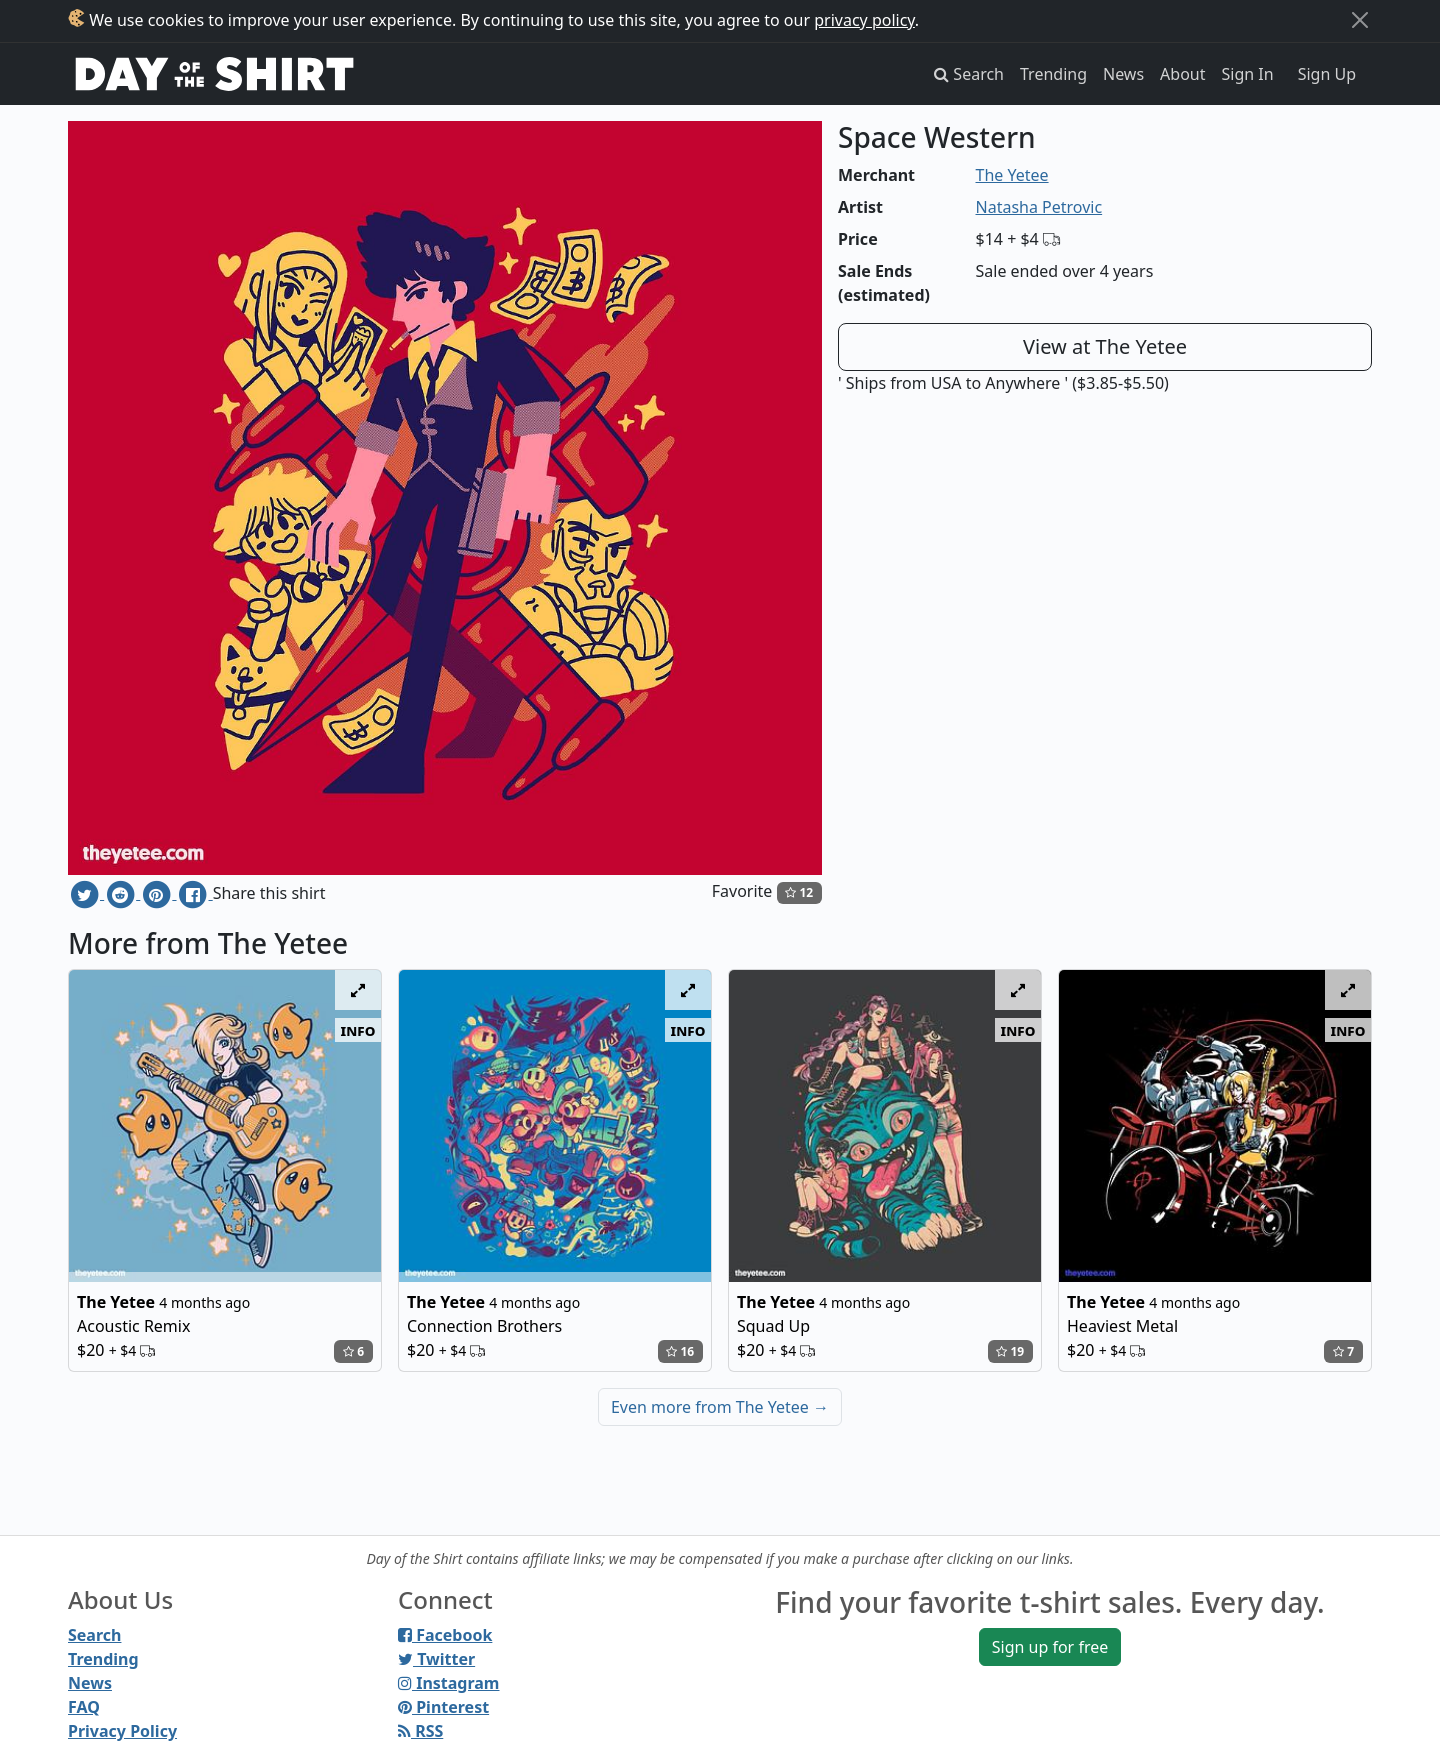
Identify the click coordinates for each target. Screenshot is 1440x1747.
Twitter (436, 1659)
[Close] (1360, 20)
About (1182, 74)
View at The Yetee (1105, 346)
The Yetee (1012, 175)
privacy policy (864, 20)
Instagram (448, 1683)
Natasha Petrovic (1039, 207)
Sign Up (1327, 74)
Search (94, 1635)
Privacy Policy (122, 1731)
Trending (1053, 74)
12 (799, 892)
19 (1010, 1351)
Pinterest (443, 1707)
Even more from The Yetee (720, 1407)
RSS (420, 1731)
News (1123, 74)
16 (680, 1351)
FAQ (84, 1707)
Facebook (445, 1635)
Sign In (1248, 74)
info (358, 1030)
